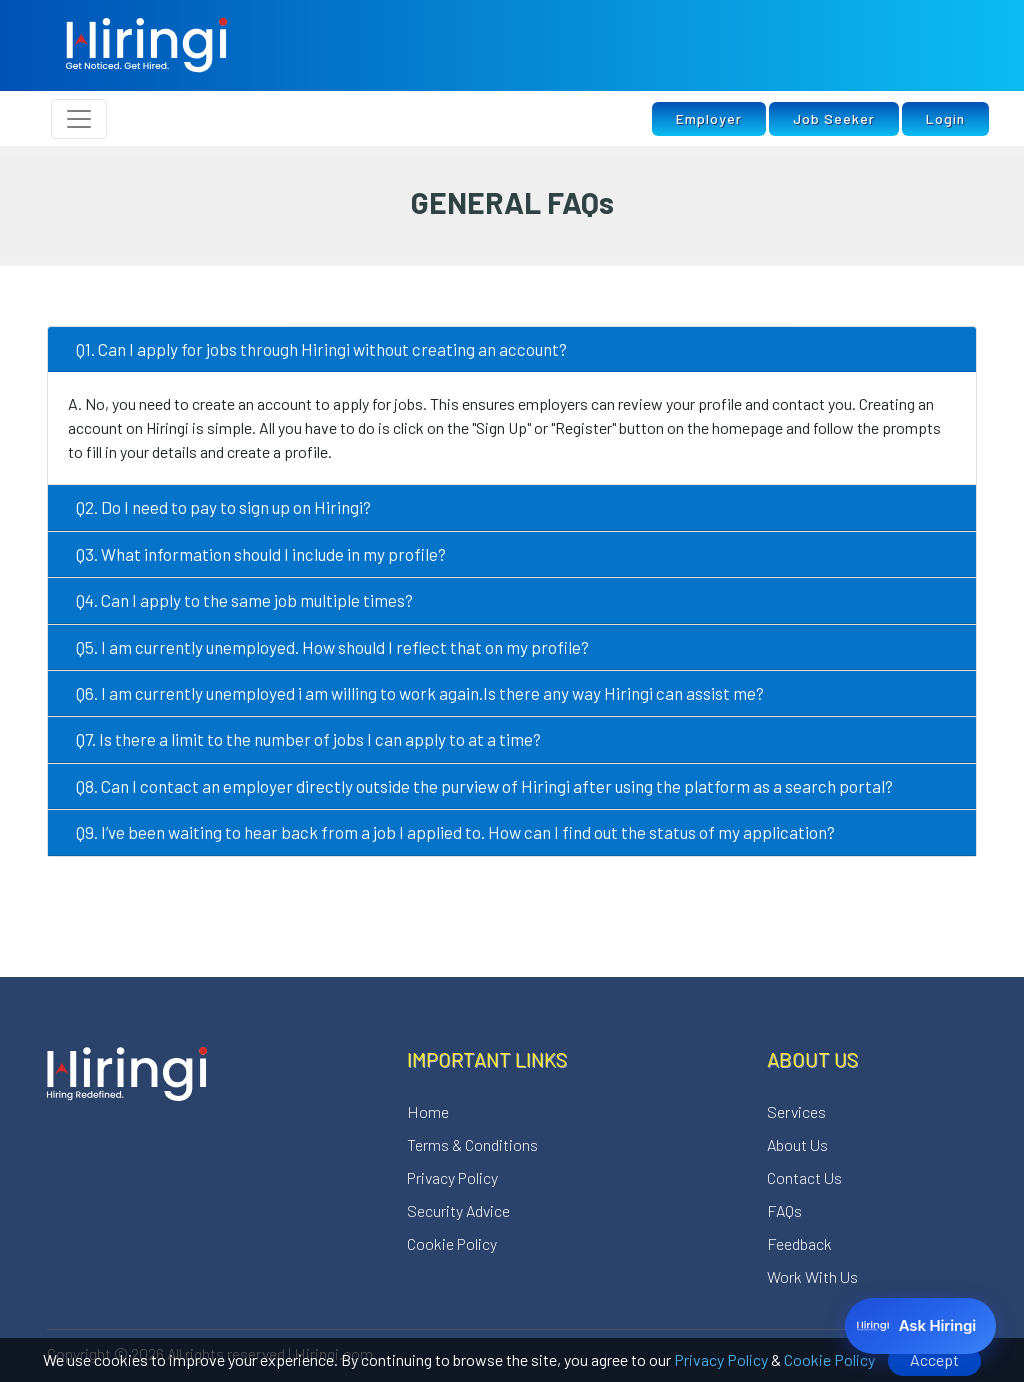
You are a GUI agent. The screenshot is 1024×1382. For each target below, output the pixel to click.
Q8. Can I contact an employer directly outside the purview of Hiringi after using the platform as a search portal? (484, 786)
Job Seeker (834, 118)
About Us (797, 1144)
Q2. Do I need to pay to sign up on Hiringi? (223, 507)
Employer (709, 118)
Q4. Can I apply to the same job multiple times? (244, 600)
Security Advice (458, 1210)
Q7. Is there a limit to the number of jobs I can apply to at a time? (308, 739)
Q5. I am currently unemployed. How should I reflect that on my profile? (332, 647)
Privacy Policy (721, 1359)
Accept (934, 1359)
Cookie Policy (829, 1359)
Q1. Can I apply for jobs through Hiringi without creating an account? (321, 349)
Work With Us (812, 1276)
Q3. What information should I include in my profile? (261, 554)
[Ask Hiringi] (920, 1326)
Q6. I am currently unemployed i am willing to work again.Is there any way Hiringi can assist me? (420, 693)
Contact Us (804, 1177)
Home (428, 1111)
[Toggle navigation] (79, 119)
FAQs (784, 1210)
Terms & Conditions (472, 1144)
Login (945, 118)
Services (796, 1111)
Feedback (799, 1243)
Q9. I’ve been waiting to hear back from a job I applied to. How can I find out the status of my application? (455, 832)
